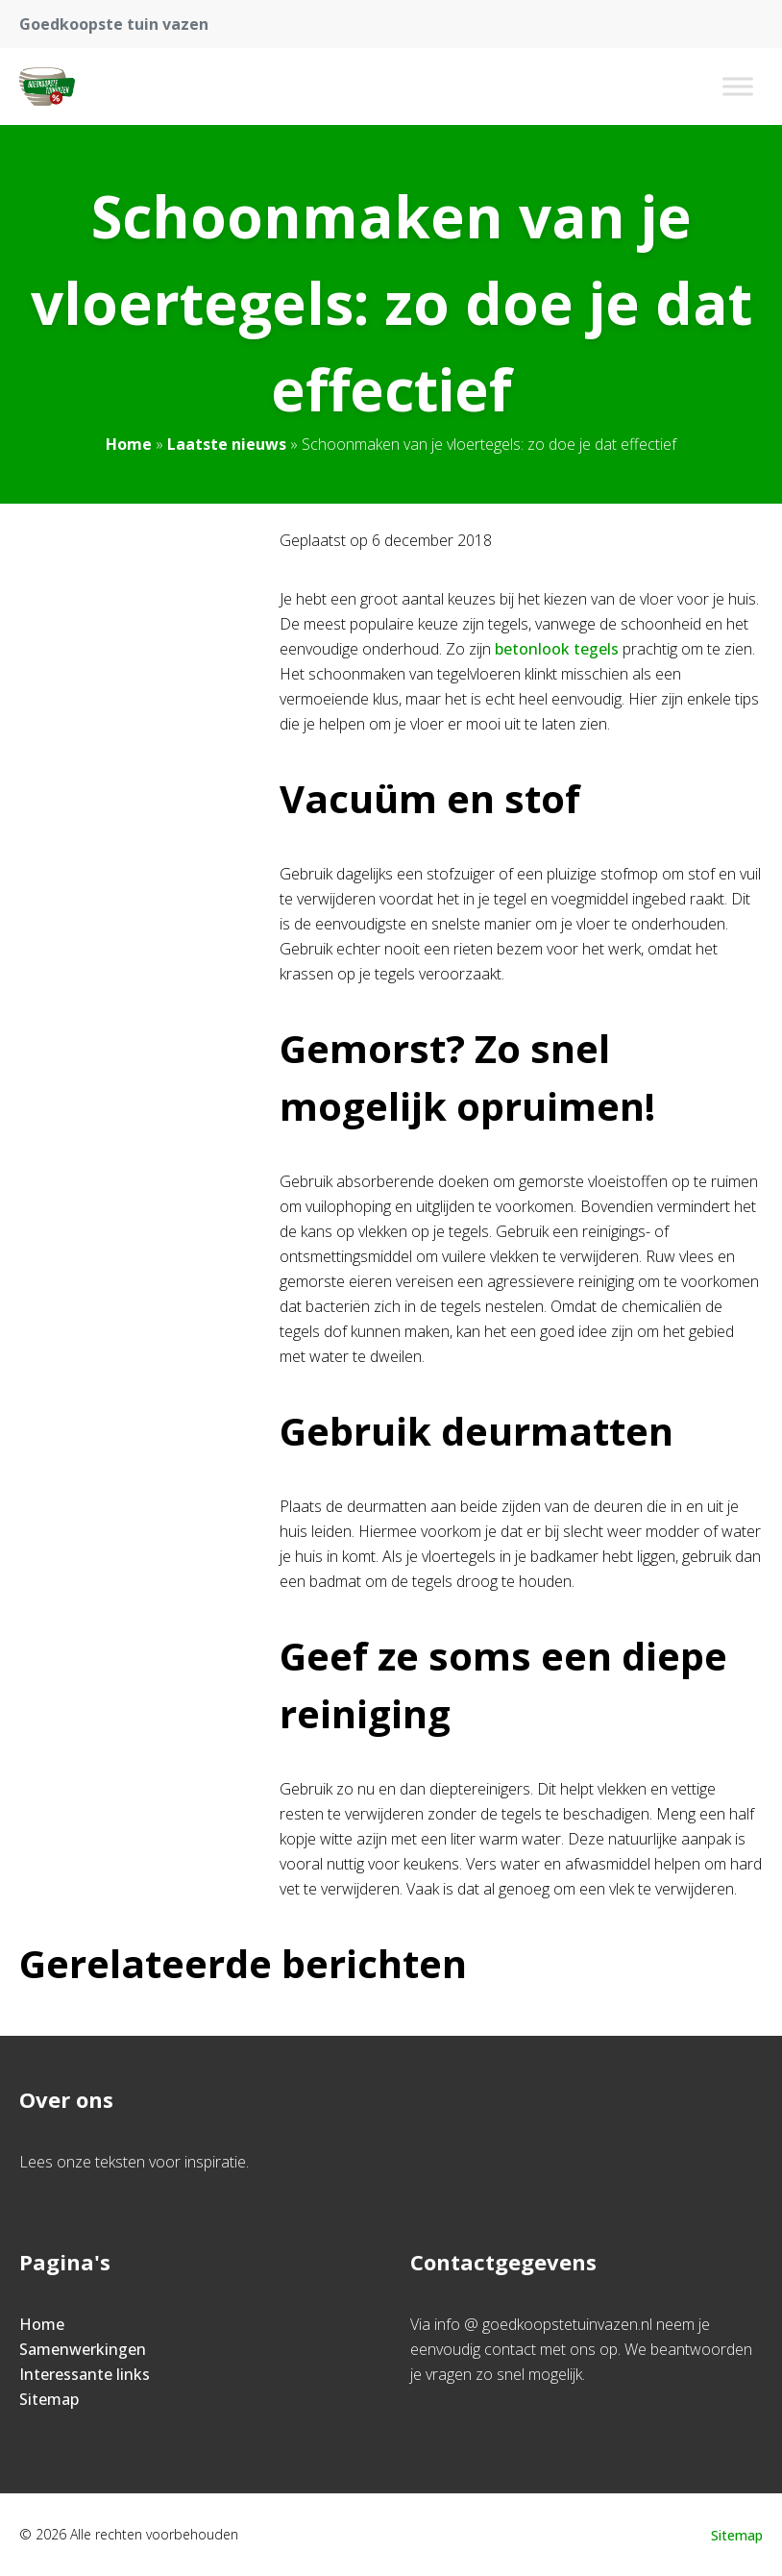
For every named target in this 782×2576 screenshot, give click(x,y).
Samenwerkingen (82, 2349)
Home (129, 444)
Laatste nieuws (226, 444)
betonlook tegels (557, 648)
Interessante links (84, 2374)
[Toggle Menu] (737, 86)
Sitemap (49, 2399)
